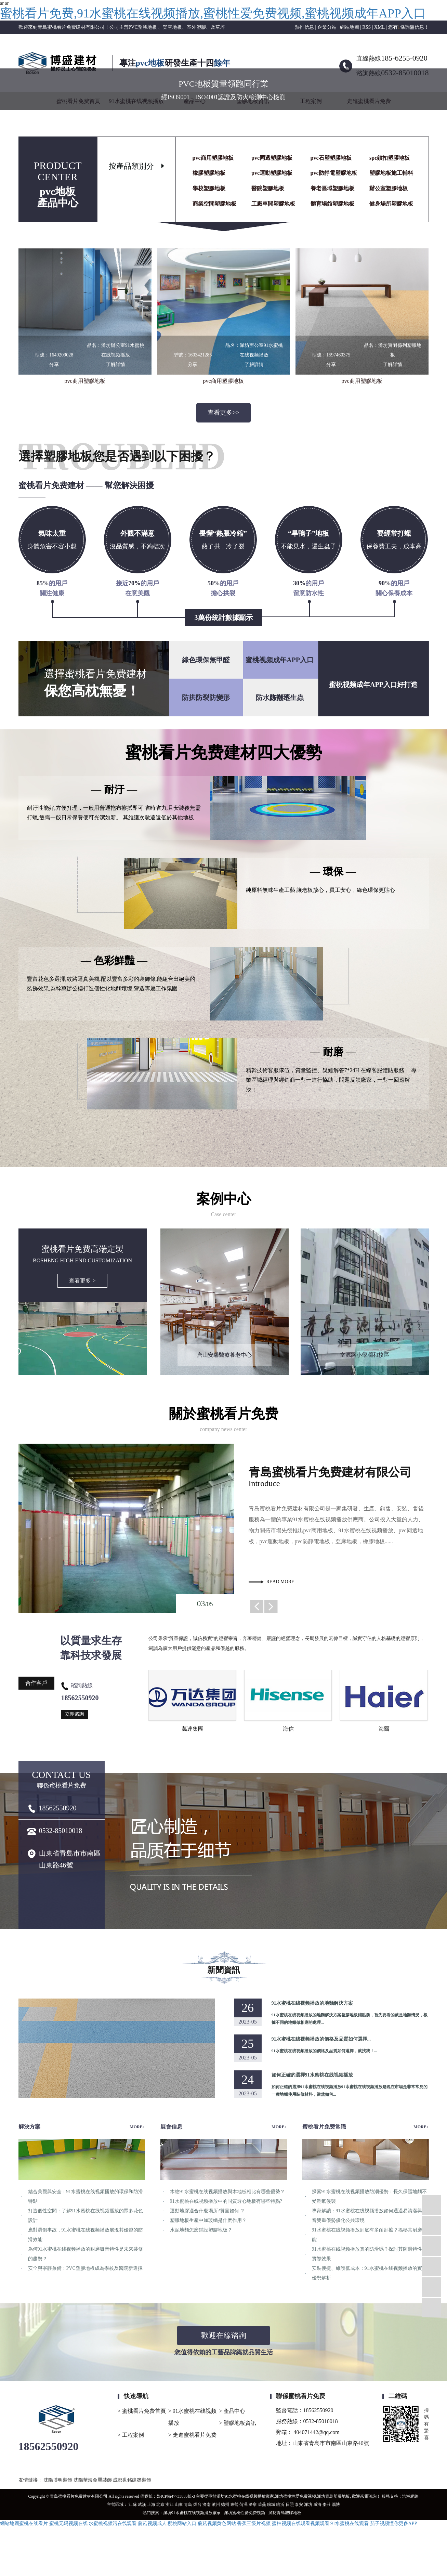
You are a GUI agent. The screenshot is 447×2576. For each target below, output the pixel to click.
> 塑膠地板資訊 (237, 2423)
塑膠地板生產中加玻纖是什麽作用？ (208, 2220)
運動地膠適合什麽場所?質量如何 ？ (207, 2210)
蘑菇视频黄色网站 (217, 2523)
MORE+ (137, 2126)
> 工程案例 (131, 2435)
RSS (366, 27)
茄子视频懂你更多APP (393, 2523)
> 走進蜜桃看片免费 (192, 2435)
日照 (290, 2504)
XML (379, 27)
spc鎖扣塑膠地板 (389, 158)
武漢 (142, 2504)
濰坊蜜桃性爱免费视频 (295, 2496)
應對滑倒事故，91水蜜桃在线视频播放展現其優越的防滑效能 (85, 2234)
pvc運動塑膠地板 (271, 173)
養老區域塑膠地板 (332, 188)
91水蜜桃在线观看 (349, 2523)
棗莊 (327, 2504)
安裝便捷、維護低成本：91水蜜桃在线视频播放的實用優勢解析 (369, 2273)
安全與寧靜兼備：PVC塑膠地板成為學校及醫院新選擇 (85, 2268)
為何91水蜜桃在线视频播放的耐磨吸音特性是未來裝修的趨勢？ (85, 2254)
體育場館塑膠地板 (332, 204)
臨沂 (280, 2504)
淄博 (336, 2504)
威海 (317, 2504)
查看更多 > (82, 1281)
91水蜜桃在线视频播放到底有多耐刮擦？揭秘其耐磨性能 (369, 2234)
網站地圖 (349, 27)
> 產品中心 (232, 2411)
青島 (188, 2504)
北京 (160, 2504)
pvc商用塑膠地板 (213, 158)
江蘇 (133, 2504)
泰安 (299, 2504)
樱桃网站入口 (182, 2523)
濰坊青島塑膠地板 (333, 2496)
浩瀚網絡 (410, 2496)
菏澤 (243, 2504)
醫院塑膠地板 (267, 188)
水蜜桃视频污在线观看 (112, 2523)
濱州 (216, 2504)
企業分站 (327, 27)
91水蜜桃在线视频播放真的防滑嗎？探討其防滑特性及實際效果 (369, 2254)
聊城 (271, 2504)
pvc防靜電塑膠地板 (334, 173)
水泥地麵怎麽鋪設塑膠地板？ (201, 2230)
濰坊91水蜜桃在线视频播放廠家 (245, 2496)
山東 (179, 2504)
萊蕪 (262, 2504)
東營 (234, 2504)
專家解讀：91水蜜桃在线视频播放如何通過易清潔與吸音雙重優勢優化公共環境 (369, 2215)
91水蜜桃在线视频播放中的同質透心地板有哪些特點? (226, 2201)
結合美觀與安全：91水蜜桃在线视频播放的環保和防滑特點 (85, 2196)
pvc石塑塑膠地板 (331, 158)
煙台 (197, 2504)
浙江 (170, 2504)
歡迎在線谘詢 (223, 2335)
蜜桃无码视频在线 (68, 2523)
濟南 (206, 2504)
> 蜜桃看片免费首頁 (142, 2411)
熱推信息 (304, 27)
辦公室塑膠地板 (388, 188)
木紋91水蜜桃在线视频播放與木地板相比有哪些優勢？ (227, 2191)
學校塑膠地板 (209, 188)
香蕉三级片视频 (254, 2523)
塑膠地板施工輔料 (391, 173)
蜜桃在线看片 (33, 2523)
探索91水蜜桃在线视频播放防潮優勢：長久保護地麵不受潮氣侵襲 (369, 2196)
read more (280, 1581)
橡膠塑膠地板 (209, 173)
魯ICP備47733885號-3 (176, 2496)
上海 (151, 2504)
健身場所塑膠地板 (391, 204)
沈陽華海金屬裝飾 (93, 2480)
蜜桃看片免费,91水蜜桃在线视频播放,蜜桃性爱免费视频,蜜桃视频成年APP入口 (213, 13)
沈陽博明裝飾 (58, 2480)
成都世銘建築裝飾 (132, 2480)
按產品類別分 (131, 166)
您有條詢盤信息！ (408, 27)
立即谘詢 (74, 1714)
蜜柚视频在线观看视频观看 (300, 2523)
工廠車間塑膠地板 (273, 204)
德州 (225, 2504)
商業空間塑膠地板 (214, 204)
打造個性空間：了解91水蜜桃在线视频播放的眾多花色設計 (85, 2215)
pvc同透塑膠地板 (271, 158)
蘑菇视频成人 (152, 2523)
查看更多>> (223, 412)
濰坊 (308, 2504)
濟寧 (253, 2504)
